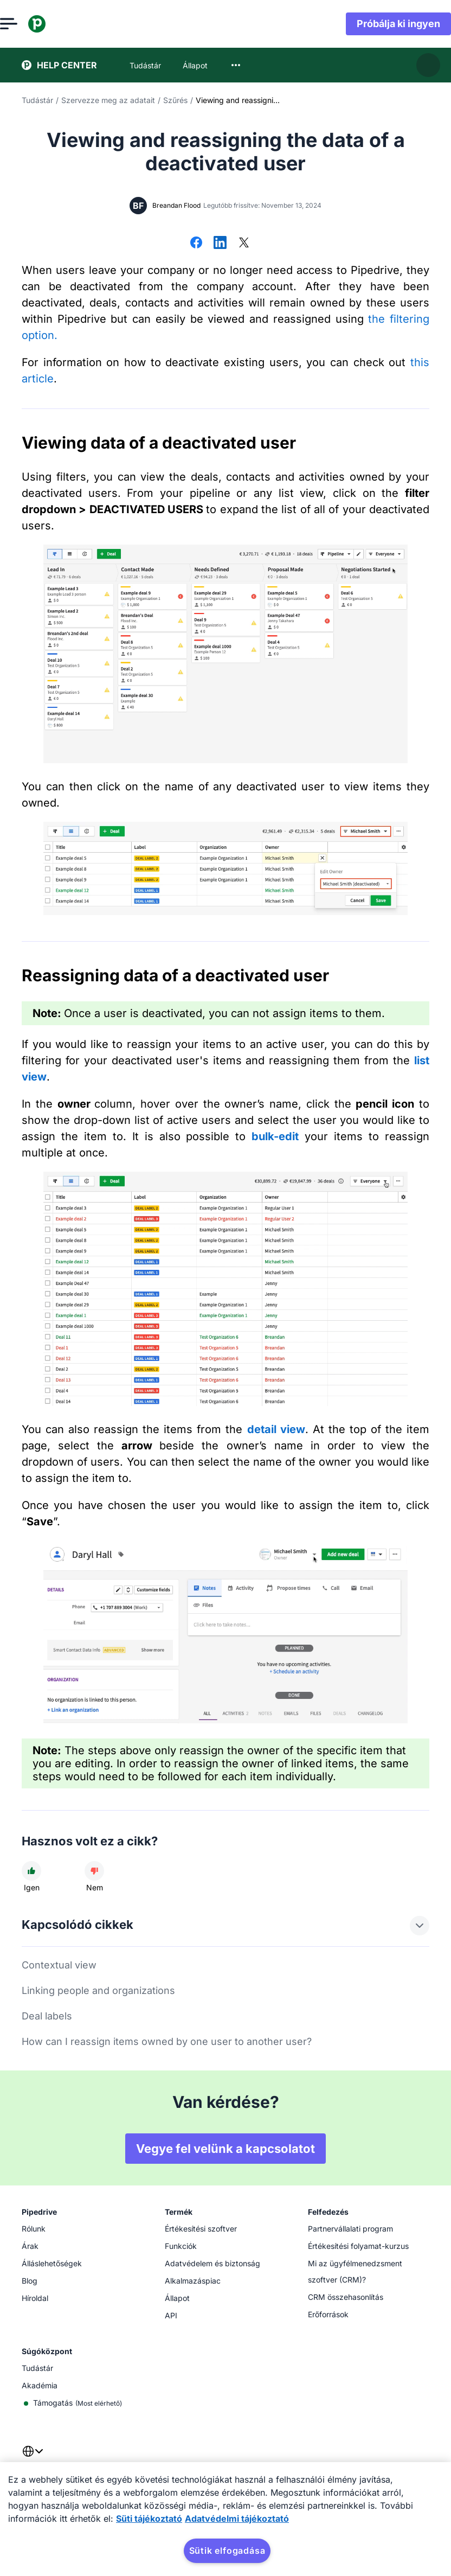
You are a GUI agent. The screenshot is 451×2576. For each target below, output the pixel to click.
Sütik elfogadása (227, 2550)
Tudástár (37, 100)
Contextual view (59, 1965)
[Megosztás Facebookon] (196, 243)
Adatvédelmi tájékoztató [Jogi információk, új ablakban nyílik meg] (237, 2518)
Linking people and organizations (98, 1990)
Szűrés (175, 100)
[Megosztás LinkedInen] (220, 243)
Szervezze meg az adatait (108, 100)
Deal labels (47, 2016)
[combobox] (235, 65)
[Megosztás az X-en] (243, 243)
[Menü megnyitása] (30, 24)
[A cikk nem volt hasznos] (94, 1871)
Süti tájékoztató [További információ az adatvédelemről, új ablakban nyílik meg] (149, 2518)
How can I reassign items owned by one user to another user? (167, 2041)
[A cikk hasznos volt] (31, 1871)
